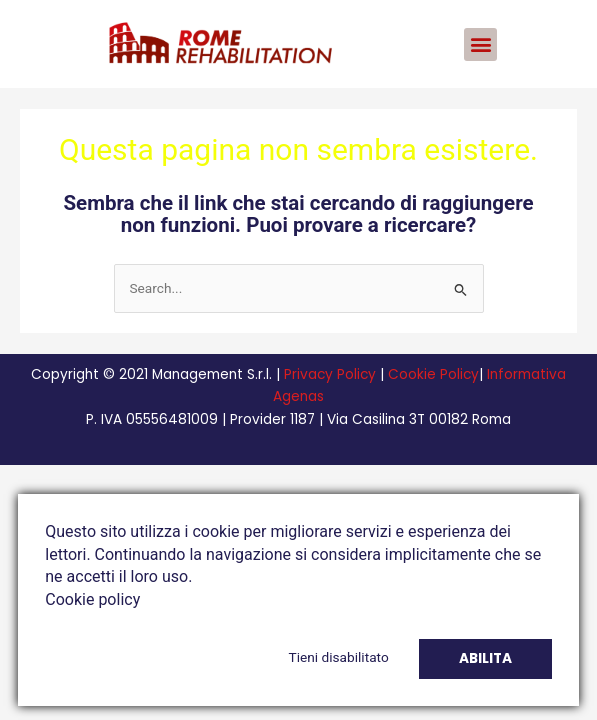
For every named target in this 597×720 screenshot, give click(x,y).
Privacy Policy (330, 374)
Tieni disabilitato (338, 657)
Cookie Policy (433, 374)
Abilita (485, 658)
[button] (480, 44)
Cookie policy (92, 599)
